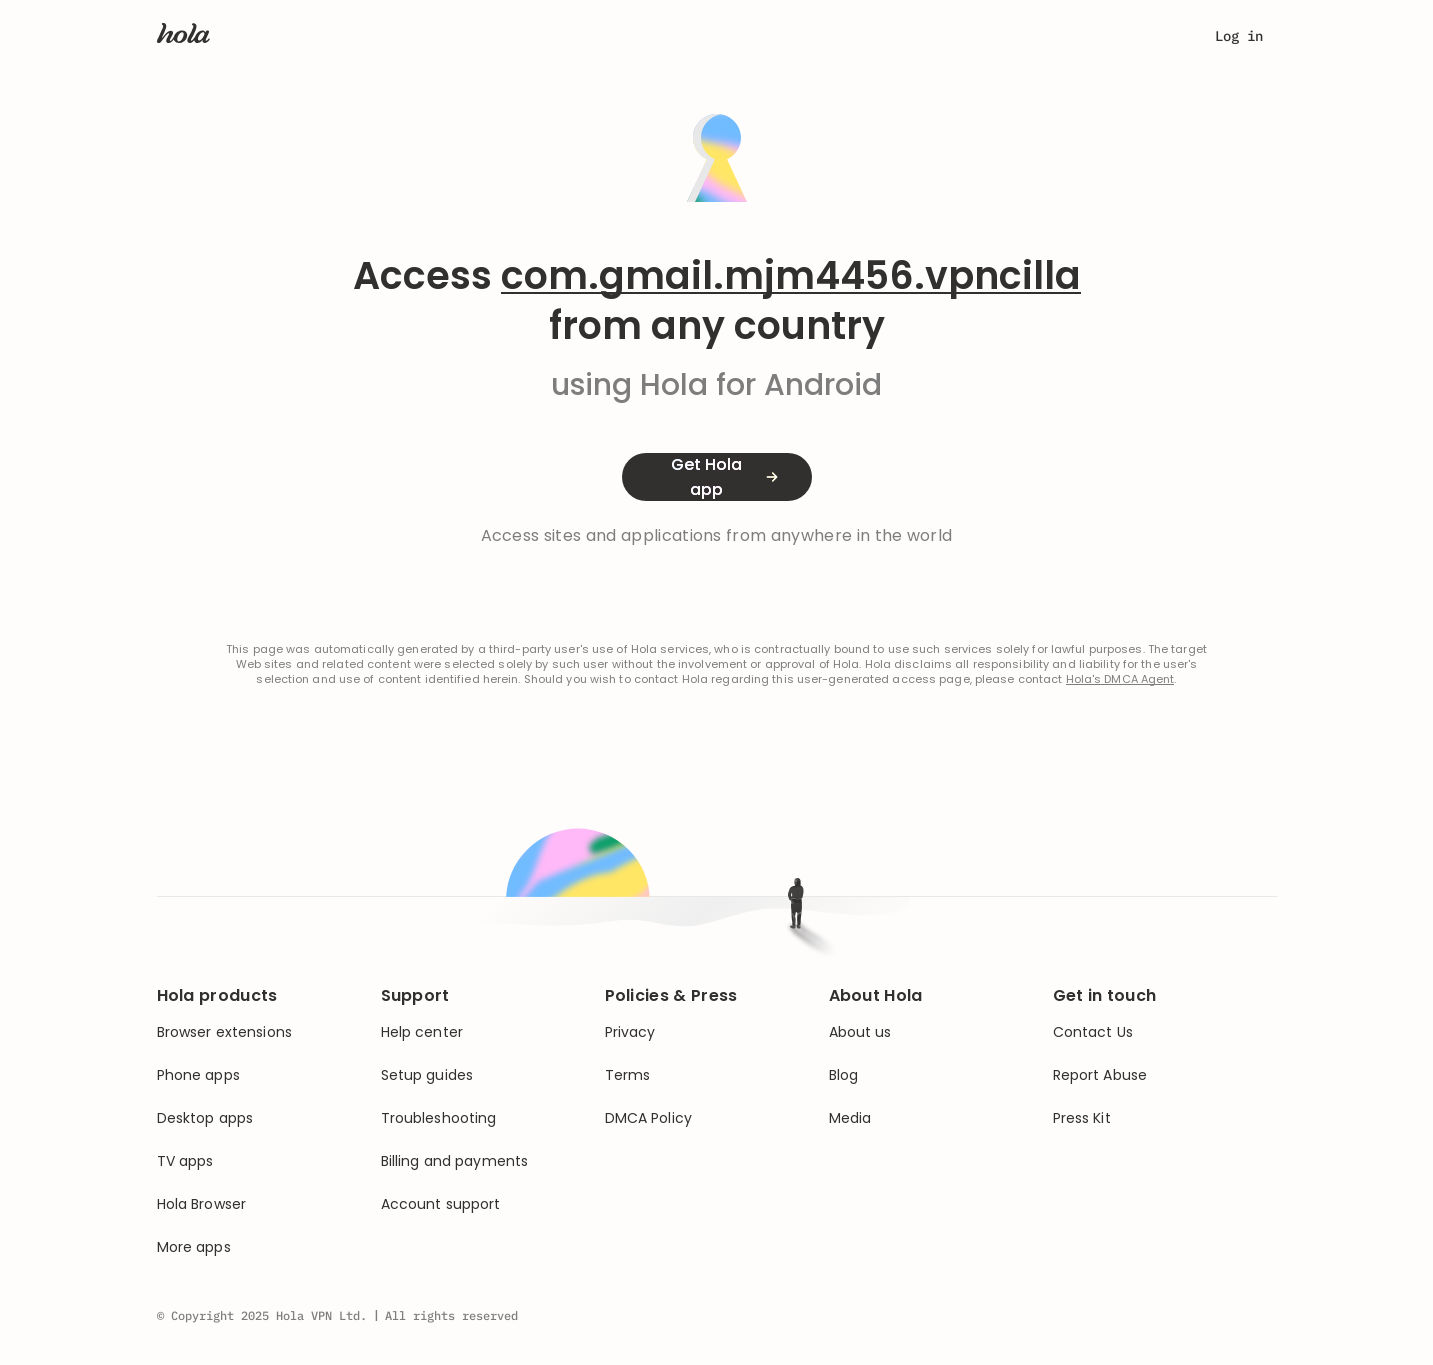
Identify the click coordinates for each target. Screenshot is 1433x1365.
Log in (1239, 36)
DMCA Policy (649, 1118)
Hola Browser (202, 1204)
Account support (441, 1204)
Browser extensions (225, 1032)
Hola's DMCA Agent (1120, 679)
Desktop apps (205, 1118)
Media (850, 1118)
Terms (628, 1075)
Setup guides (427, 1075)
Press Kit (1082, 1118)
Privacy (630, 1032)
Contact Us (1093, 1032)
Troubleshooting (439, 1118)
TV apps (185, 1161)
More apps (194, 1247)
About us (860, 1032)
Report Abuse (1100, 1075)
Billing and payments (455, 1161)
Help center (422, 1032)
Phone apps (198, 1075)
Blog (844, 1075)
